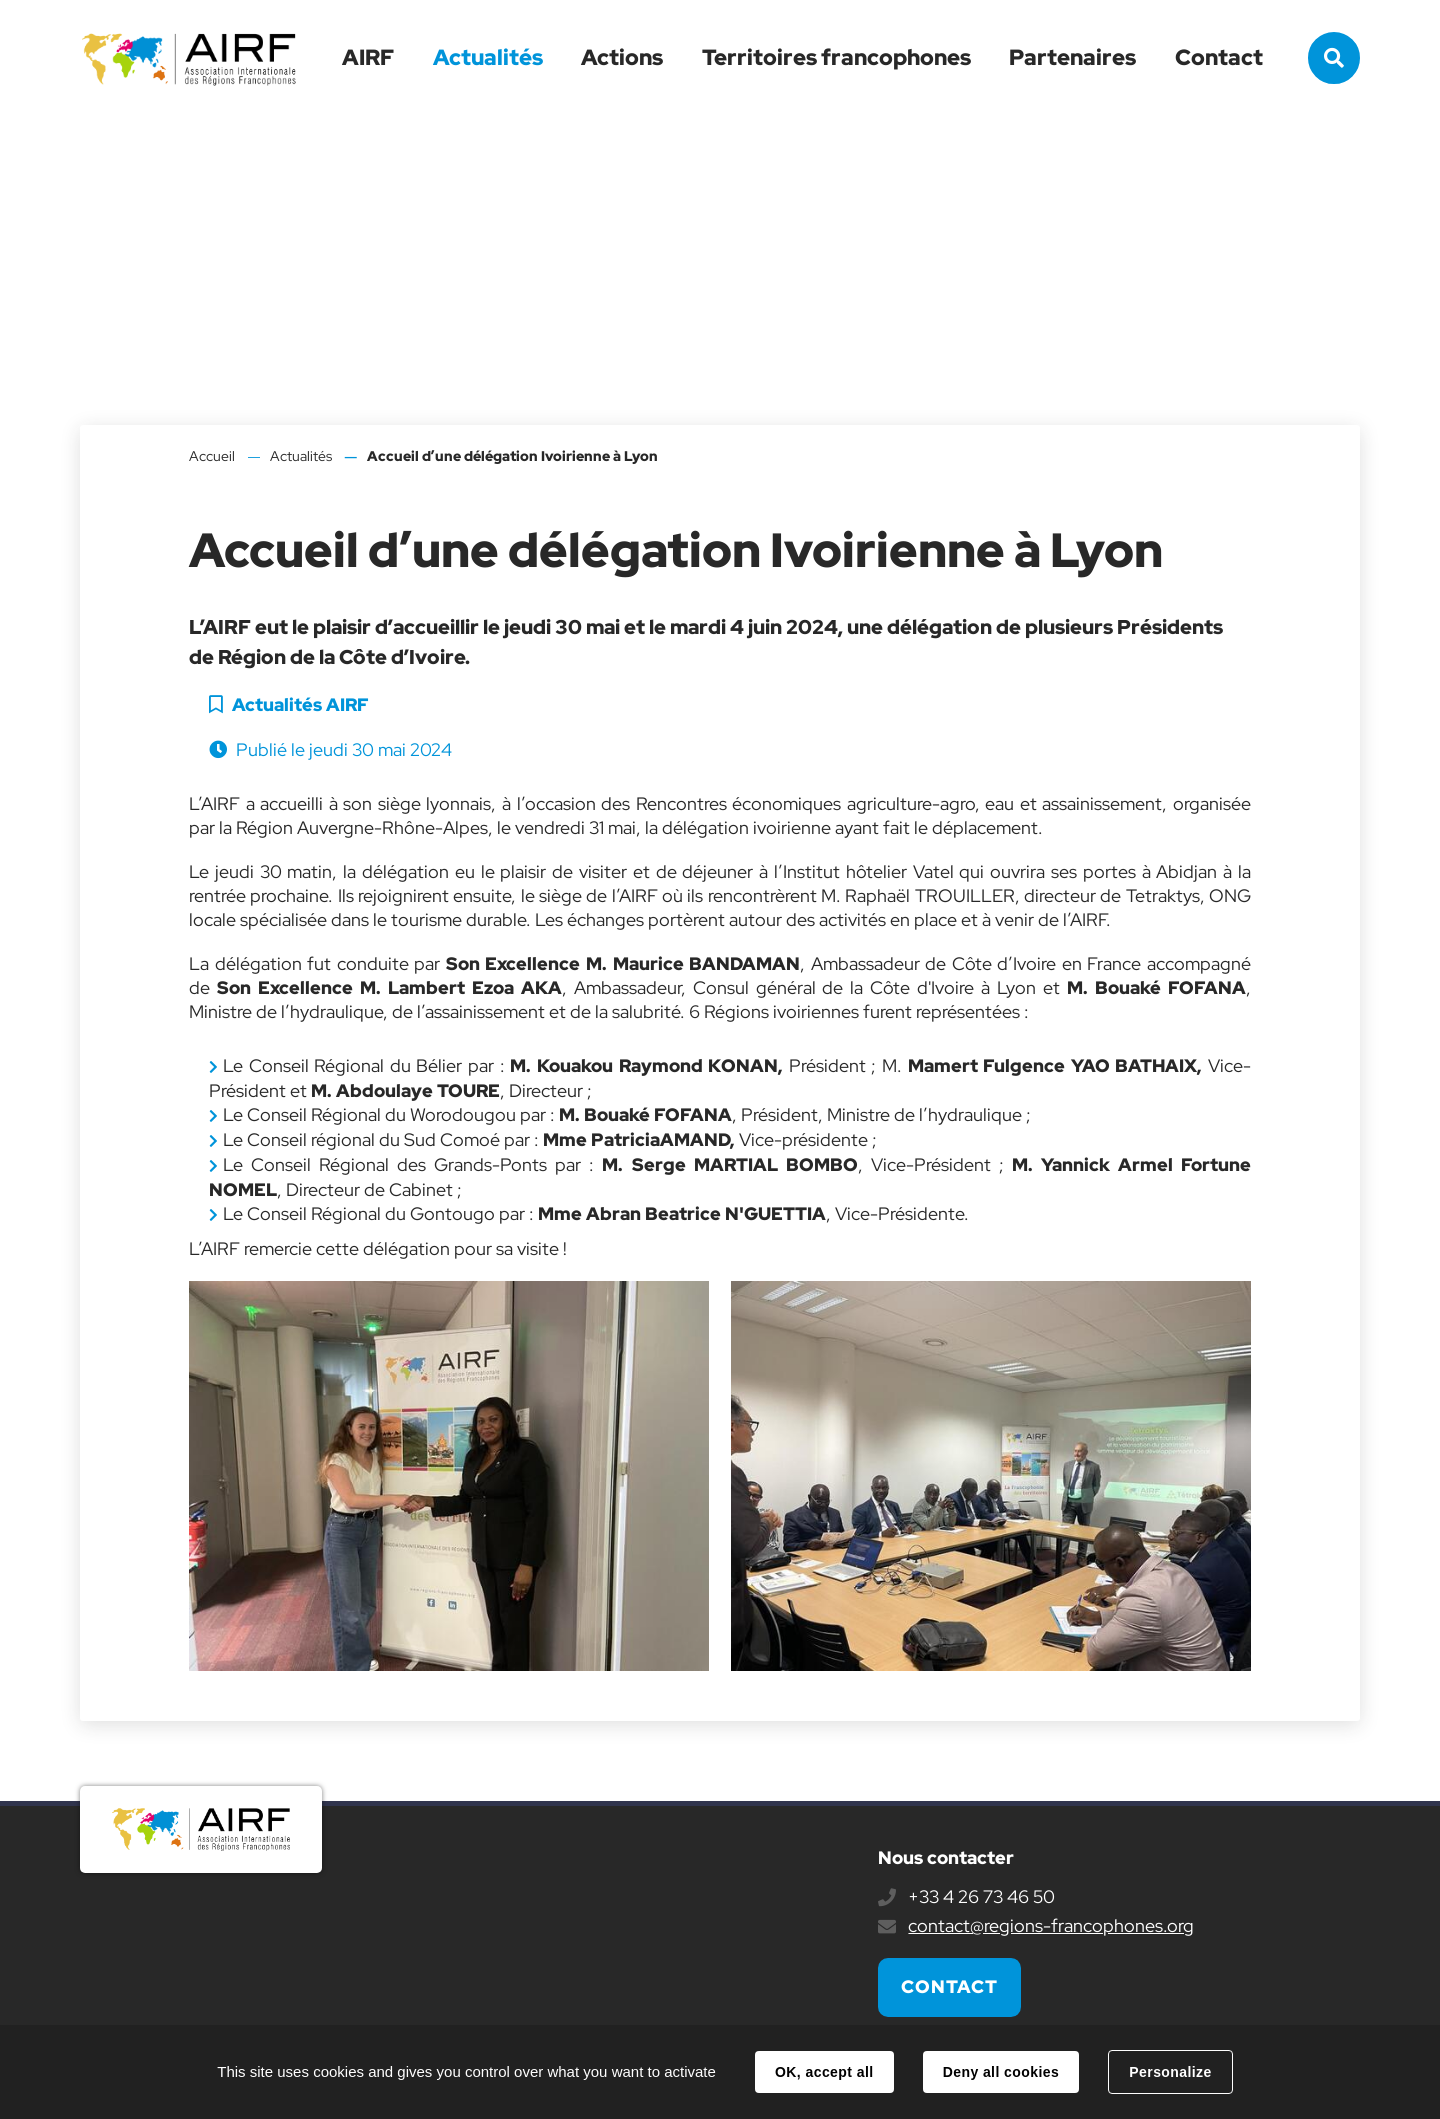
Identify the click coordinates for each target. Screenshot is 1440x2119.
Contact (1219, 57)
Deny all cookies (1001, 2072)
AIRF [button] (368, 57)
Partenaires (1072, 57)
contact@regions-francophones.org (1051, 1925)
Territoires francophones (836, 57)
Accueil (212, 456)
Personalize (1170, 2072)
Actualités (488, 57)
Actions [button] (622, 57)
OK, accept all (824, 2072)
